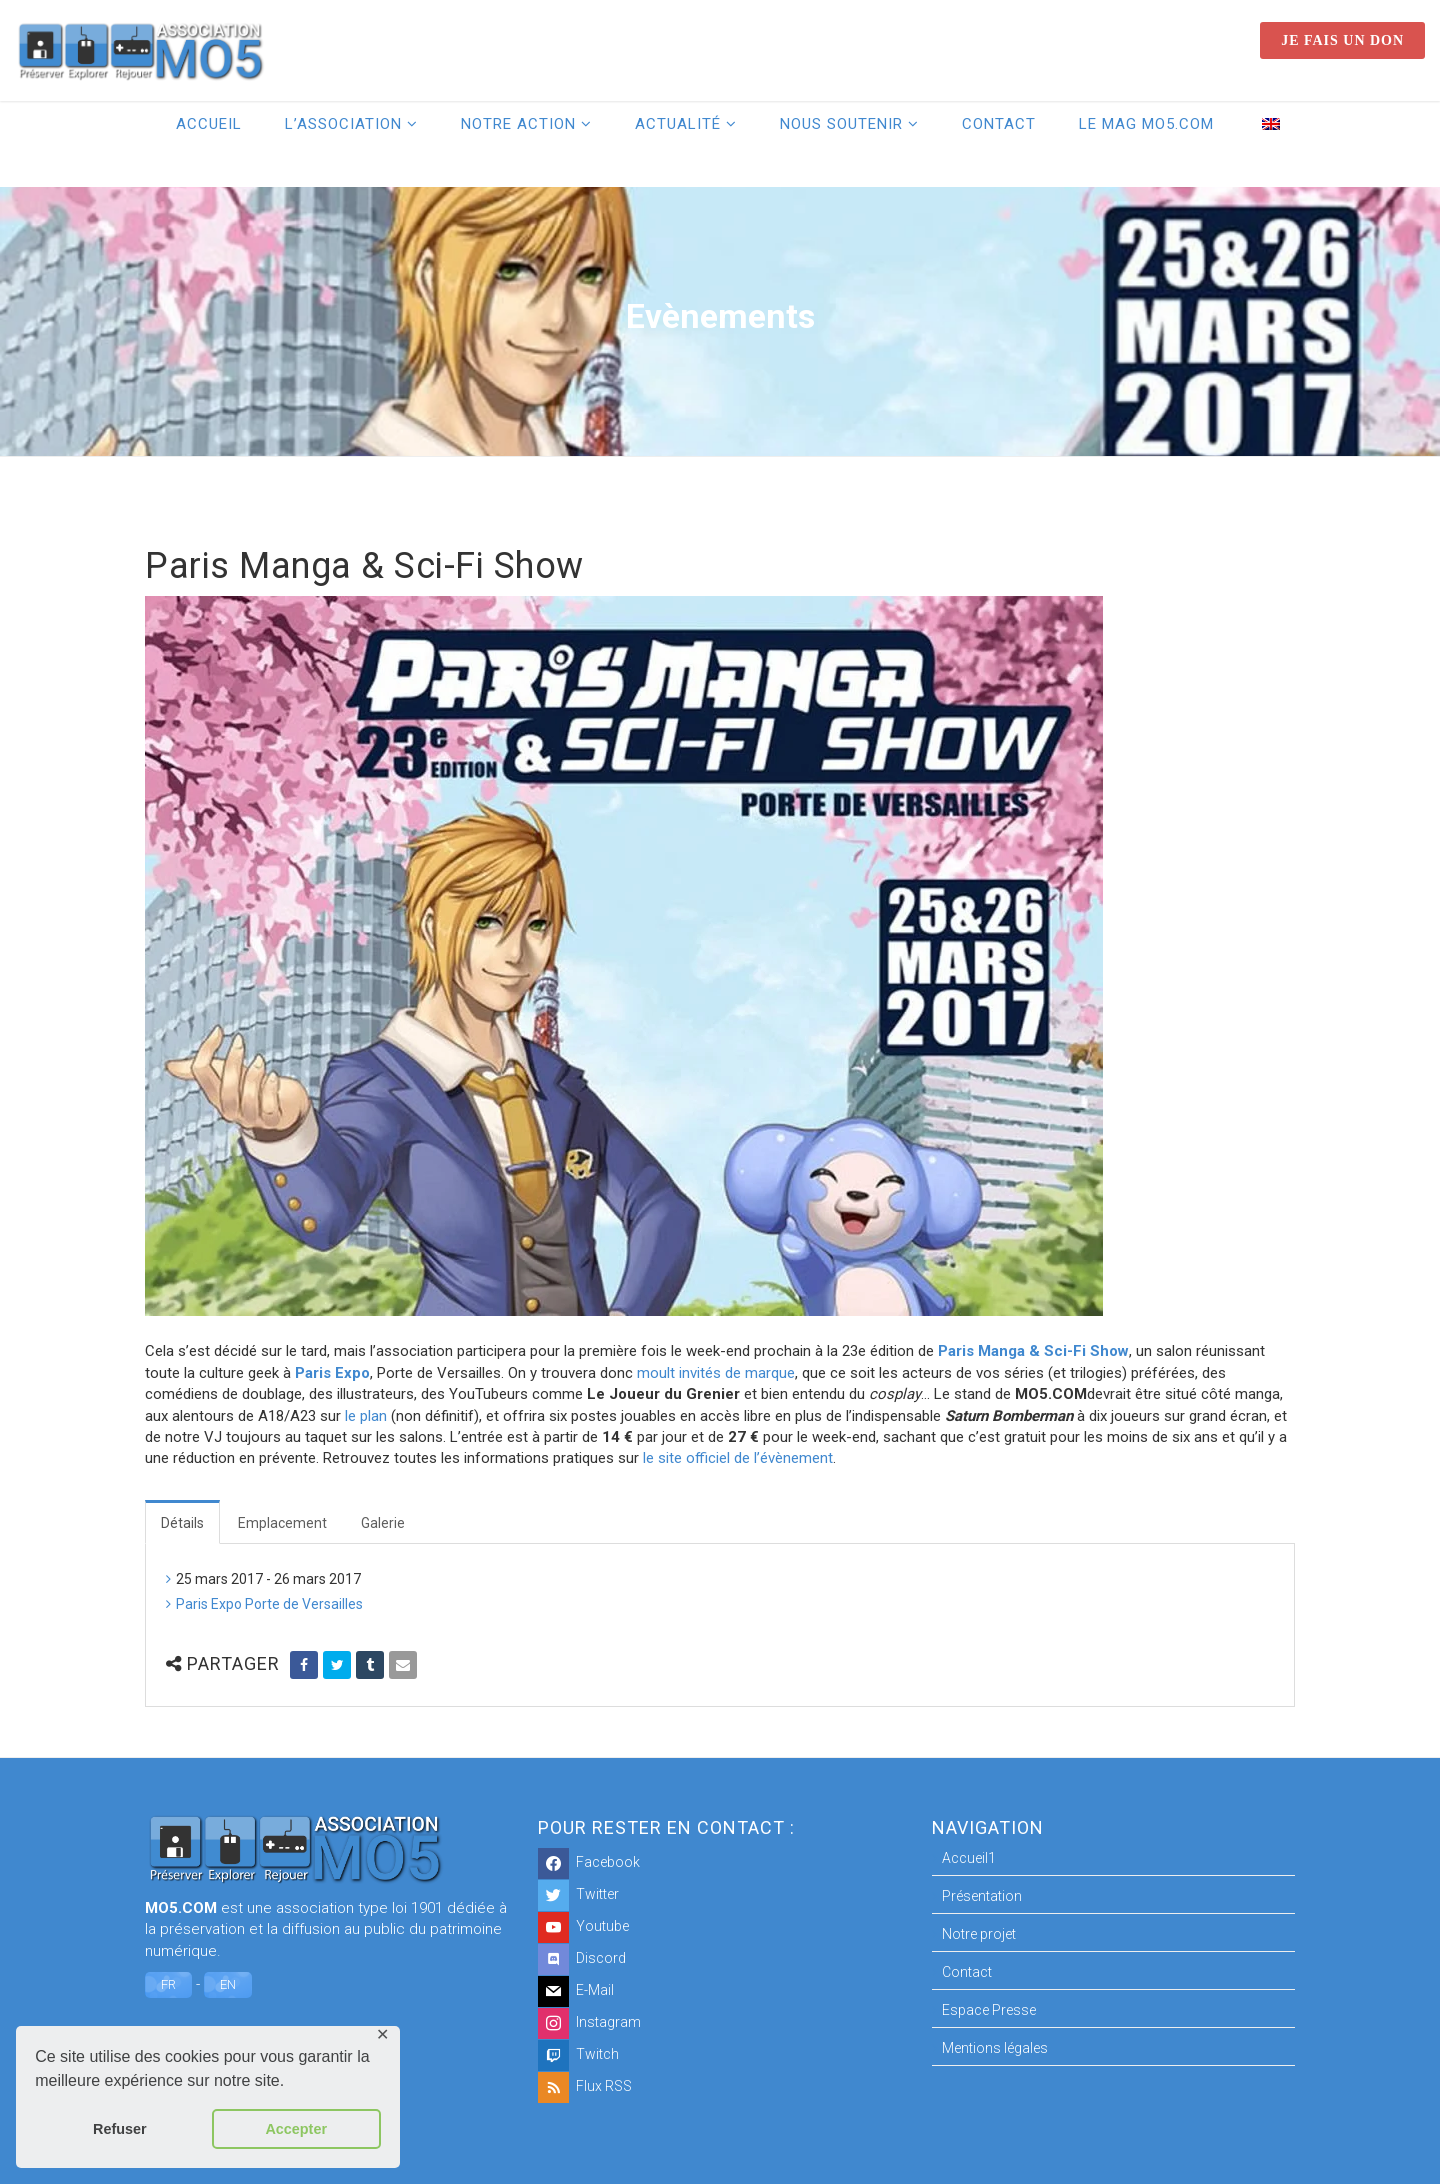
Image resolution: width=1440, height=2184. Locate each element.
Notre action (518, 124)
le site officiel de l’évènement (738, 1458)
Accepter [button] (296, 2129)
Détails (182, 1523)
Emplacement (282, 1523)
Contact (999, 124)
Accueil (209, 124)
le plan (366, 1416)
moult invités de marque (716, 1373)
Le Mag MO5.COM (1146, 124)
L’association (343, 124)
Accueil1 (969, 1858)
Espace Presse (989, 2010)
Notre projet (979, 1934)
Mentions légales (995, 2048)
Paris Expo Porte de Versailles (269, 1604)
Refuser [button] (120, 2129)
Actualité (678, 124)
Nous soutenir (841, 124)
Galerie (383, 1523)
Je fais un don (1342, 40)
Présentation (982, 1896)
